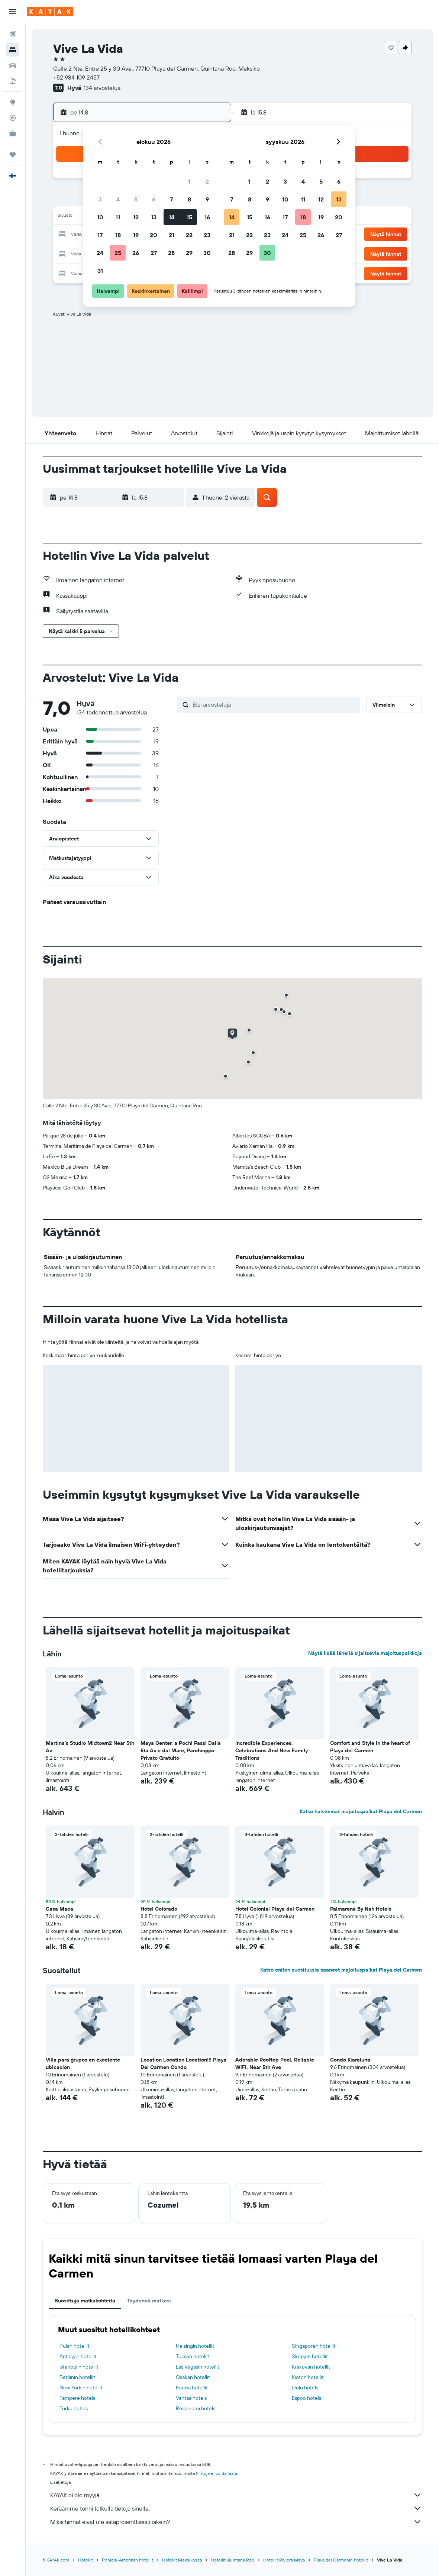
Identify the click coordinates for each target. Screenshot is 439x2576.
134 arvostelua (102, 87)
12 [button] (136, 217)
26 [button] (135, 252)
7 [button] (171, 199)
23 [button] (207, 235)
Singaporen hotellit (314, 2346)
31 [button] (100, 270)
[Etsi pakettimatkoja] (12, 81)
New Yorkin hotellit (81, 2387)
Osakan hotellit (193, 2377)
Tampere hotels (77, 2398)
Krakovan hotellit (311, 2366)
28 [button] (171, 252)
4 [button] (118, 199)
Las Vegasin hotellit (197, 2366)
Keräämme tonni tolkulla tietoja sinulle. (236, 2508)
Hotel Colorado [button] (159, 1908)
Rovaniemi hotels (195, 2408)
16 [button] (207, 217)
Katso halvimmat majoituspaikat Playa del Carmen (361, 1811)
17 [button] (100, 235)
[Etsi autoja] (12, 65)
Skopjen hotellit (310, 2356)
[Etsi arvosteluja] (274, 704)
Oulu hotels (305, 2387)
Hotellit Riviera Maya (284, 2560)
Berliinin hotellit (77, 2377)
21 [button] (171, 235)
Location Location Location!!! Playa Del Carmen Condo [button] (183, 2063)
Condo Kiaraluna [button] (350, 2059)
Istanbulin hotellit (79, 2366)
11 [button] (118, 217)
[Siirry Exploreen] (12, 102)
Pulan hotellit (74, 2346)
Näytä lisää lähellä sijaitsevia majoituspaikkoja (365, 1653)
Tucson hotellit (192, 2356)
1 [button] (189, 181)
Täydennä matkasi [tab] (149, 2300)
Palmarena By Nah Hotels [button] (360, 1908)
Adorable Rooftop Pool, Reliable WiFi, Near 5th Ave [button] (274, 2063)
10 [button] (100, 217)
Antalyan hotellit (78, 2356)
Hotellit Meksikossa (182, 2560)
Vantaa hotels (191, 2398)
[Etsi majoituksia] (12, 49)
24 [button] (100, 252)
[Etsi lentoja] (12, 34)
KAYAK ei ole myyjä (236, 2495)
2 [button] (207, 181)
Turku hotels (73, 2408)
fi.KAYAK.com (56, 2560)
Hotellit (85, 2560)
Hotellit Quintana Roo (232, 2560)
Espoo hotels (306, 2398)
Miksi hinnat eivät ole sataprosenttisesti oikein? (236, 2521)
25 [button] (117, 252)
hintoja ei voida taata (216, 2473)
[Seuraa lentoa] (12, 117)
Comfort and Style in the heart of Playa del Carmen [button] (370, 1747)
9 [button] (207, 199)
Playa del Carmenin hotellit (341, 2560)
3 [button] (100, 199)
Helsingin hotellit (195, 2346)
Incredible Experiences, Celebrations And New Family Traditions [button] (271, 1750)
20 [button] (153, 235)
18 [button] (118, 235)
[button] (12, 11)
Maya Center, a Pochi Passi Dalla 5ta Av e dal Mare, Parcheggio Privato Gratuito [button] (181, 1750)
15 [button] (189, 217)
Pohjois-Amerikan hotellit (127, 2560)
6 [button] (153, 199)
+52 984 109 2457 (76, 77)
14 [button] (171, 217)
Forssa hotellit (192, 2387)
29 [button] (189, 252)
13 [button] (153, 217)
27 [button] (154, 252)
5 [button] (136, 199)
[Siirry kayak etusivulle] (50, 11)
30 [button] (207, 252)
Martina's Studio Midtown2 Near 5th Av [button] (90, 1747)
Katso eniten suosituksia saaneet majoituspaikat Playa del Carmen (341, 1969)
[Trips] (12, 154)
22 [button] (189, 235)
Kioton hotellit (308, 2377)
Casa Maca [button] (59, 1908)
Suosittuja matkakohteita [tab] (85, 2300)
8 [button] (189, 199)
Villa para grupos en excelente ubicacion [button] (83, 2063)
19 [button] (136, 235)
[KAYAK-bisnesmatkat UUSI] (12, 133)
